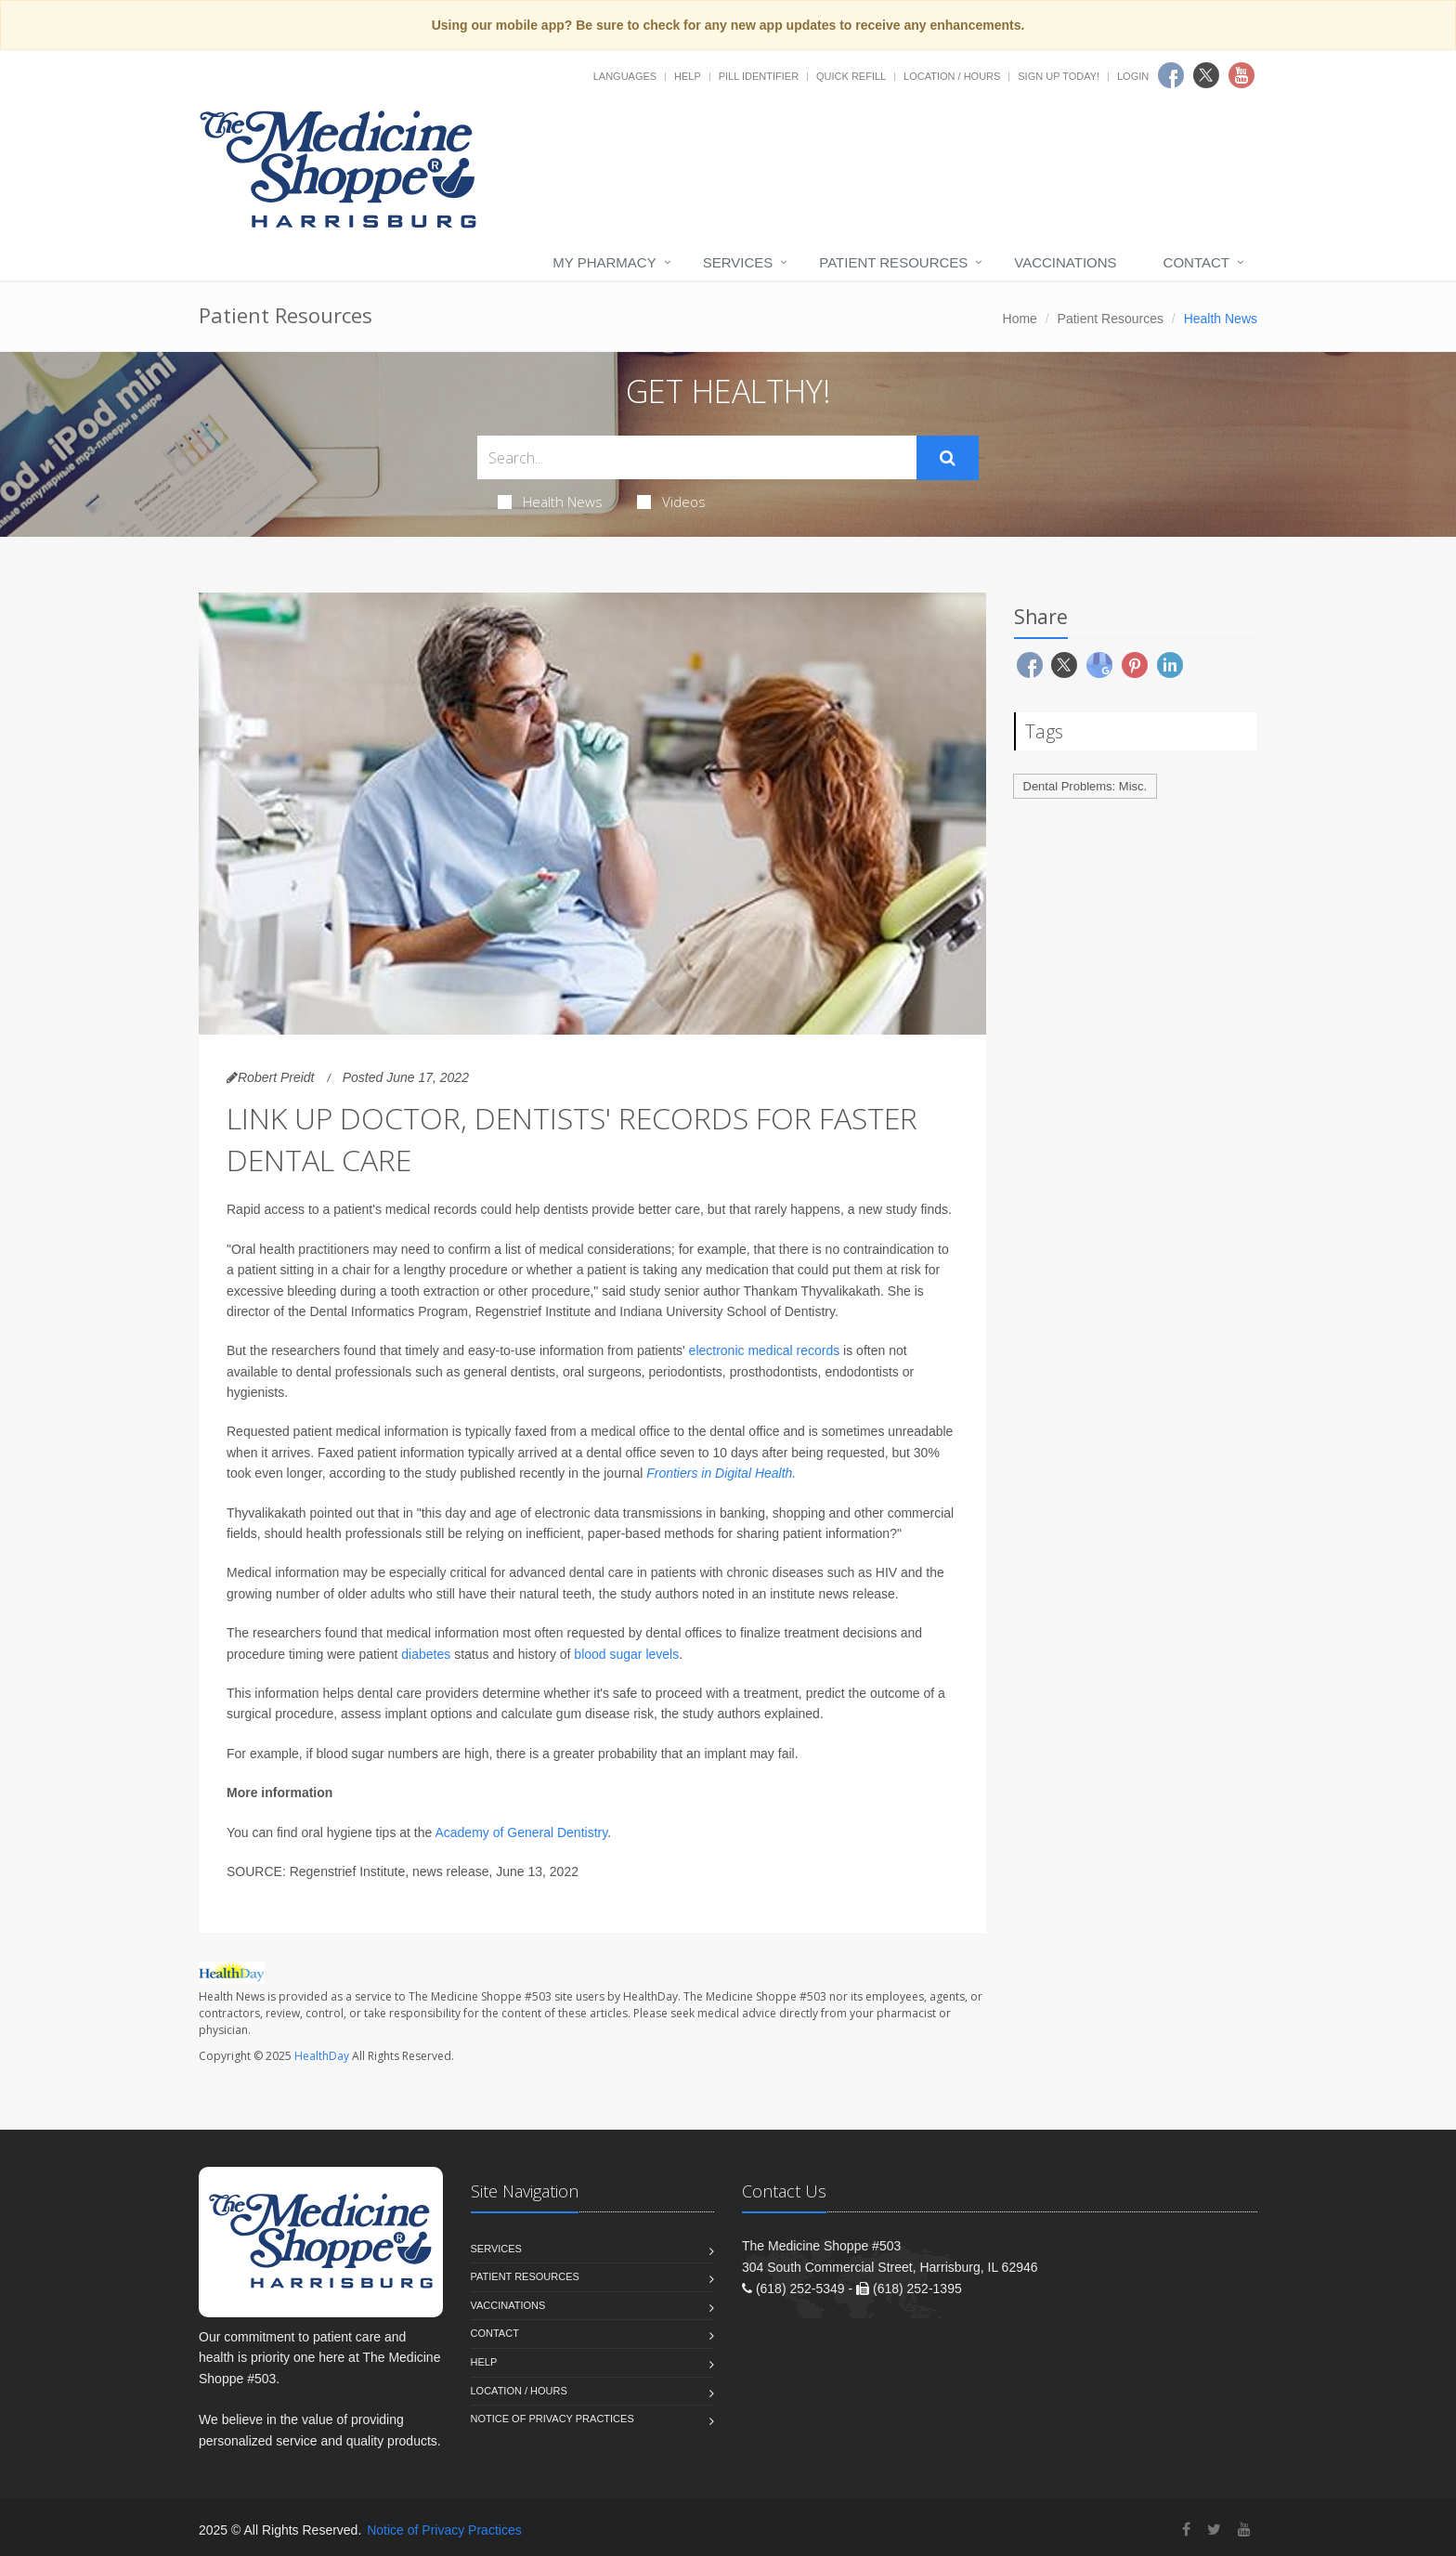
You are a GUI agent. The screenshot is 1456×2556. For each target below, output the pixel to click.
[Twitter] (1214, 2529)
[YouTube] (1244, 2529)
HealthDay (321, 2056)
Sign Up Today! (1058, 76)
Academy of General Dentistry (521, 1832)
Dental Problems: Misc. (1085, 786)
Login (1133, 76)
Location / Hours (952, 76)
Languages (624, 76)
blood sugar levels (626, 1654)
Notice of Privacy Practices (552, 2418)
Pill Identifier (759, 76)
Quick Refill (851, 76)
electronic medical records (764, 1350)
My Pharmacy (604, 262)
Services (738, 262)
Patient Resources (893, 262)
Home (1020, 318)
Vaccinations (1065, 262)
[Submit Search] (947, 458)
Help (687, 76)
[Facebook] (1186, 2529)
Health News (550, 501)
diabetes (425, 1654)
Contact (1196, 262)
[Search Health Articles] (696, 457)
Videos (671, 501)
